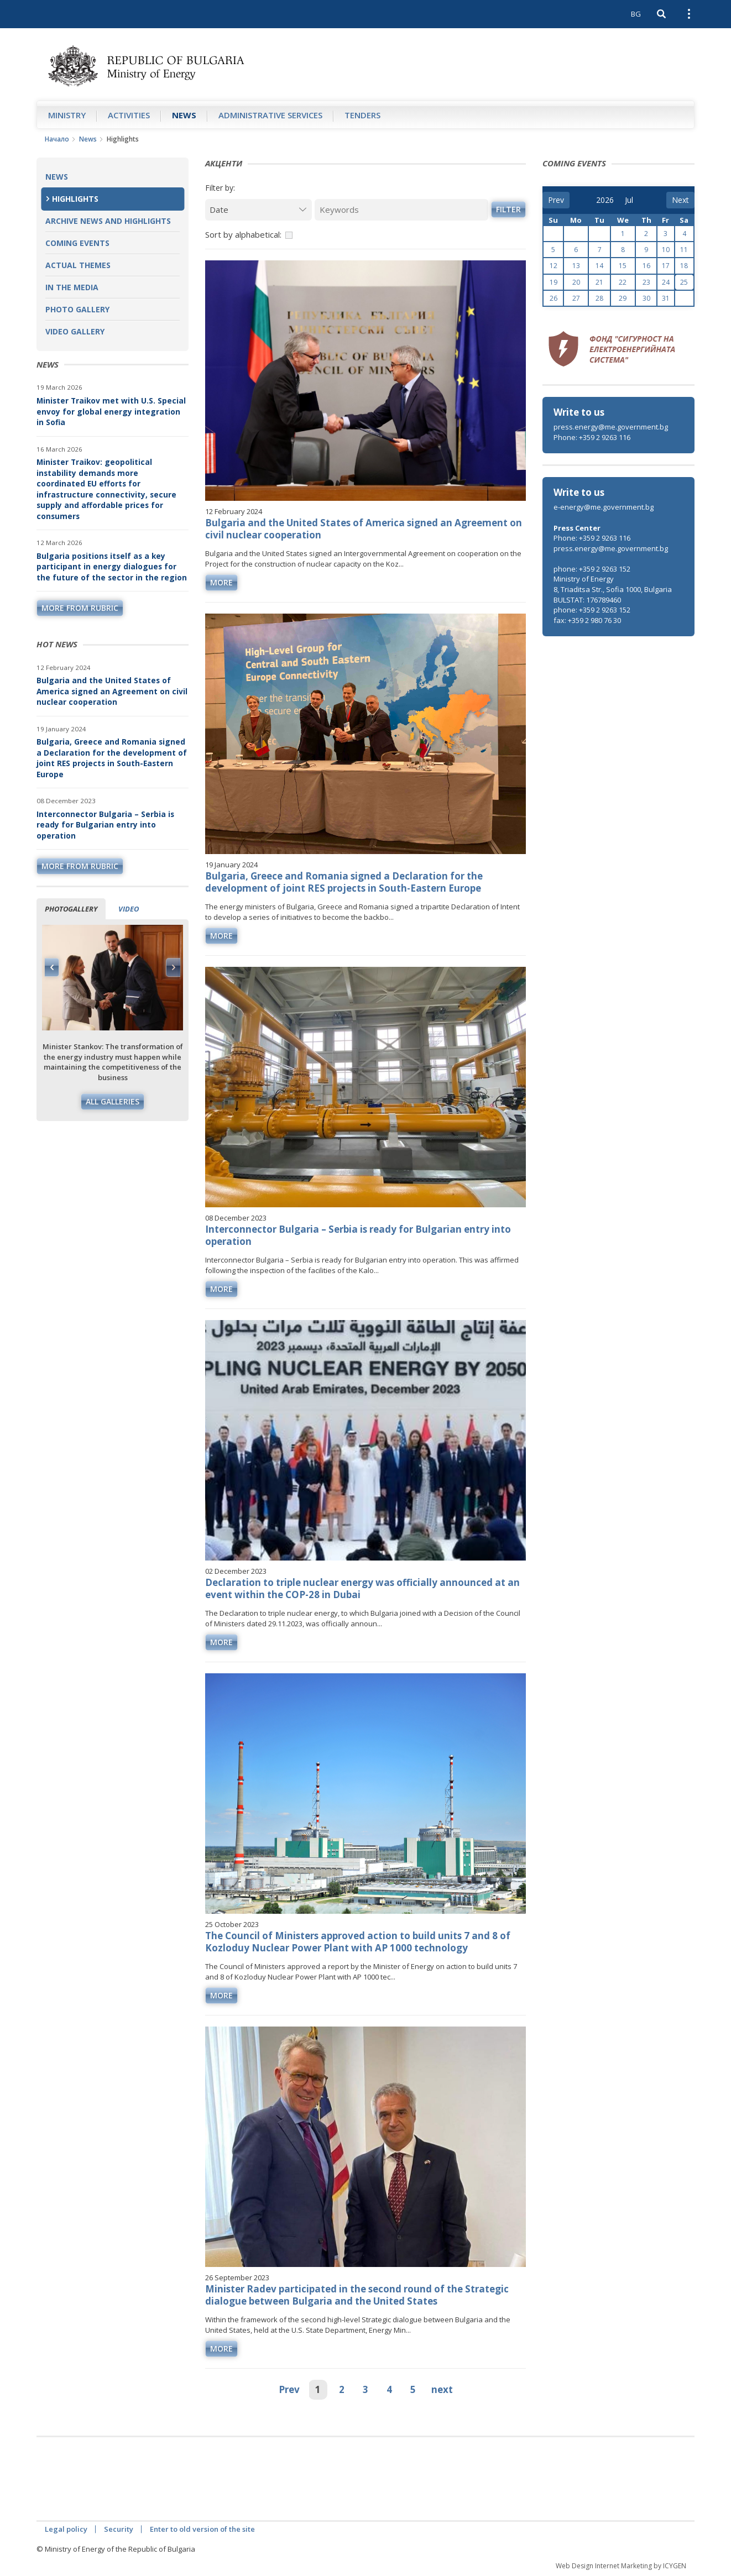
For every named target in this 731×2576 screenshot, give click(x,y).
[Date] (258, 210)
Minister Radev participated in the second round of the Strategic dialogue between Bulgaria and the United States (357, 2294)
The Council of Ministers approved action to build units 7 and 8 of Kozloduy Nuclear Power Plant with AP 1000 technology (357, 1941)
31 (666, 298)
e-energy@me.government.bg (604, 507)
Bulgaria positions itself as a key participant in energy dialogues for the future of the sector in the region (111, 567)
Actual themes (78, 265)
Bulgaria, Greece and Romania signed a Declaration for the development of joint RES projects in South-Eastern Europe (111, 757)
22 (622, 282)
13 (576, 265)
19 (553, 282)
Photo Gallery (77, 309)
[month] (632, 200)
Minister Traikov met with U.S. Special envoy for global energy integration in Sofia (111, 411)
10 (666, 249)
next (442, 2389)
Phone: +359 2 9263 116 (592, 437)
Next (173, 967)
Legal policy (66, 2529)
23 (646, 282)
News (184, 115)
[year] (605, 200)
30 (646, 298)
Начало (57, 139)
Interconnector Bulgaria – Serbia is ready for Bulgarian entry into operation (105, 825)
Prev (289, 2389)
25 (684, 282)
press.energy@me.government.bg (611, 427)
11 (684, 249)
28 (599, 298)
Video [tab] (128, 909)
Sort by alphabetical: (243, 234)
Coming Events (77, 243)
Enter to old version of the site (202, 2529)
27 (576, 298)
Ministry (67, 115)
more (221, 582)
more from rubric (79, 608)
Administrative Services (270, 115)
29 (622, 298)
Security (118, 2529)
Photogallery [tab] (71, 909)
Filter (508, 209)
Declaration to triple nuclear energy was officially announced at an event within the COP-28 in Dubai (362, 1588)
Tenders (362, 115)
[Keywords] (401, 210)
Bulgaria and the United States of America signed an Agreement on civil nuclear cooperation (111, 691)
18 (684, 265)
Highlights (75, 198)
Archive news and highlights (108, 221)
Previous (52, 967)
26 (553, 298)
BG (636, 14)
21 (599, 282)
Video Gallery (75, 331)
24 (666, 282)
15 (622, 265)
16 (646, 265)
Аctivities (129, 115)
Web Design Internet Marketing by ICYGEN (621, 2565)
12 (553, 265)
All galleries (112, 1101)
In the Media (71, 287)
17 (666, 265)
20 (576, 282)
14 (599, 265)
